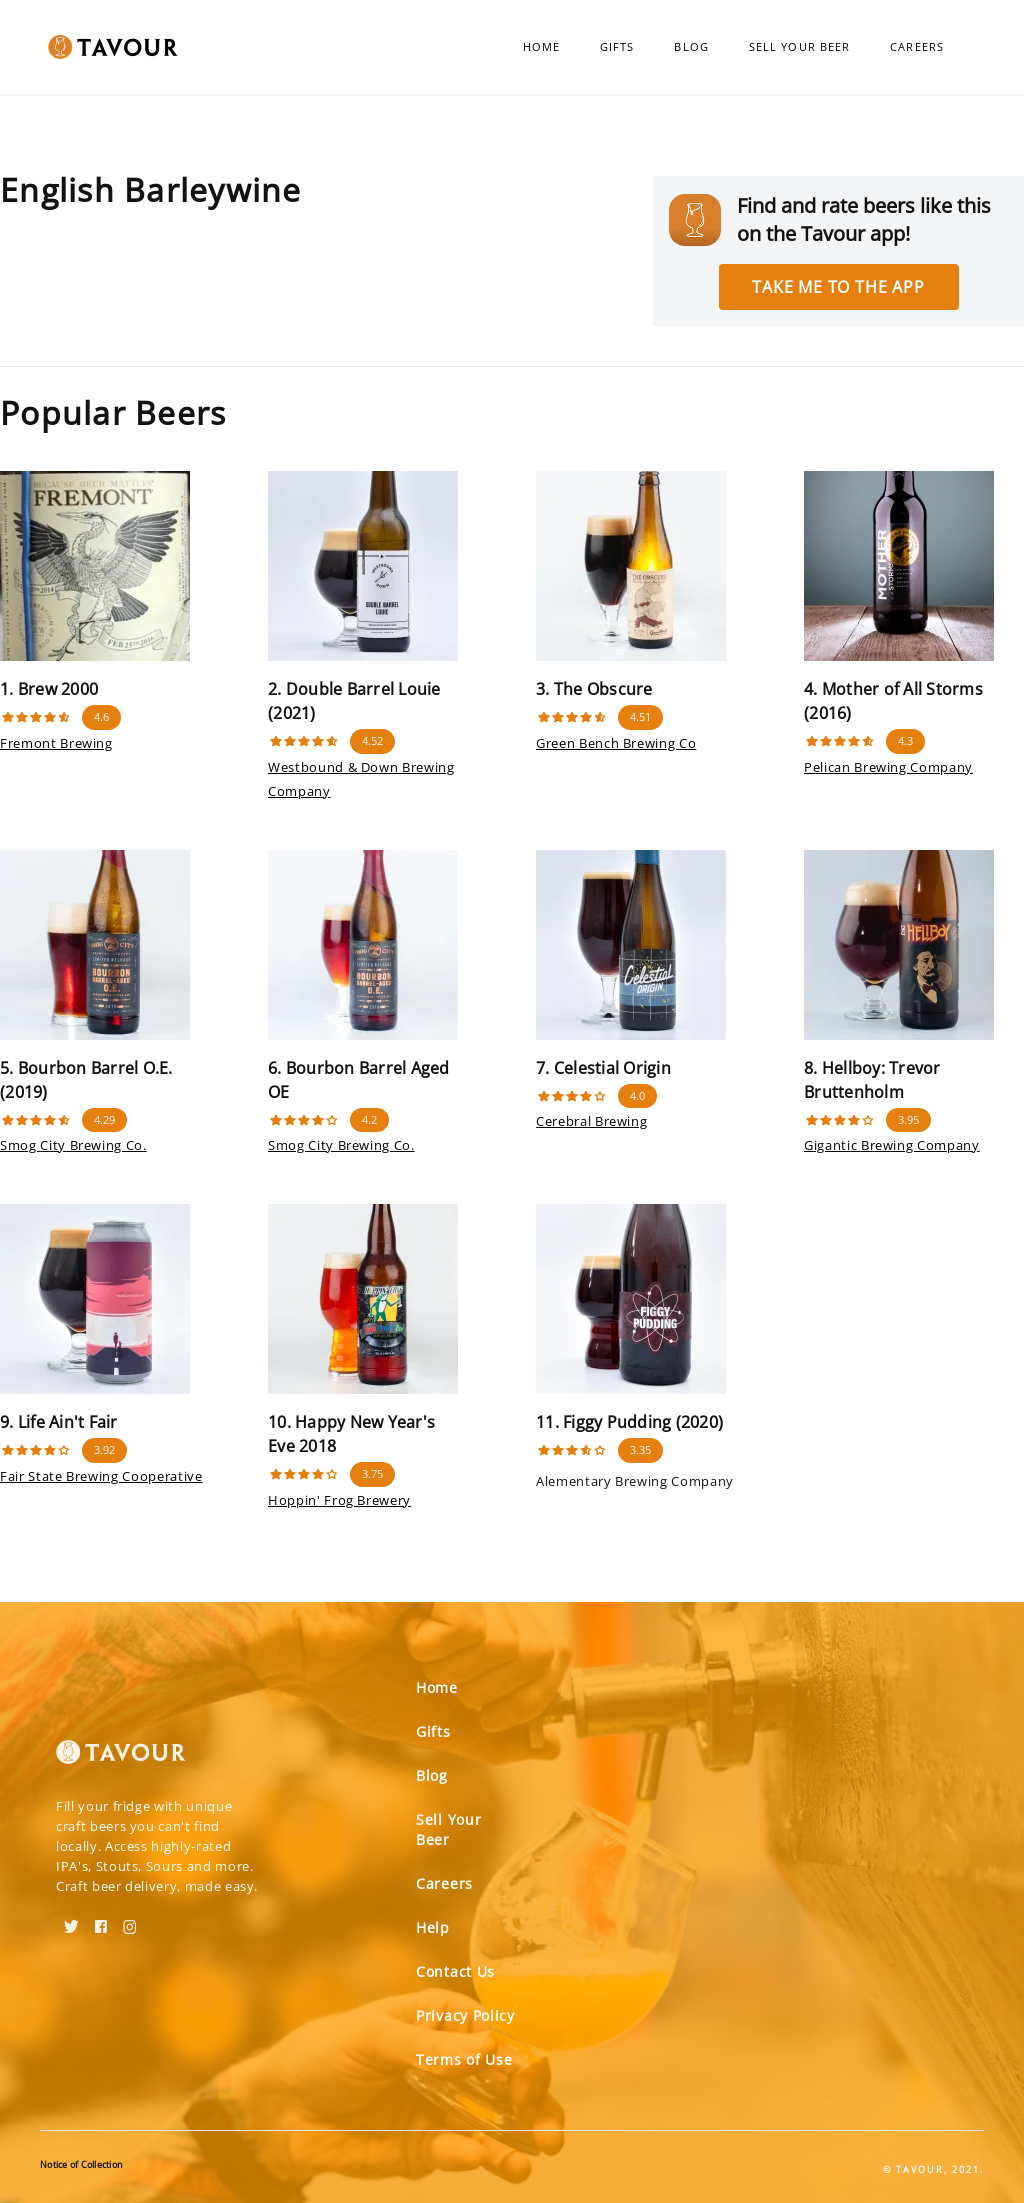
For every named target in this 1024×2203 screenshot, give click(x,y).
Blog (691, 46)
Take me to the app (838, 287)
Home (541, 46)
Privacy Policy (465, 2015)
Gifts (617, 46)
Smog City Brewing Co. (73, 1145)
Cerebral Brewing (591, 1121)
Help (433, 1927)
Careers (917, 46)
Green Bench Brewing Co (616, 743)
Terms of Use (464, 2059)
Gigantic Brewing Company (892, 1145)
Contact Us (455, 1971)
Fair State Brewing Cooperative (101, 1476)
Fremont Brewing (56, 743)
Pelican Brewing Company (888, 767)
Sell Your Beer (799, 46)
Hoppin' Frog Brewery (339, 1500)
